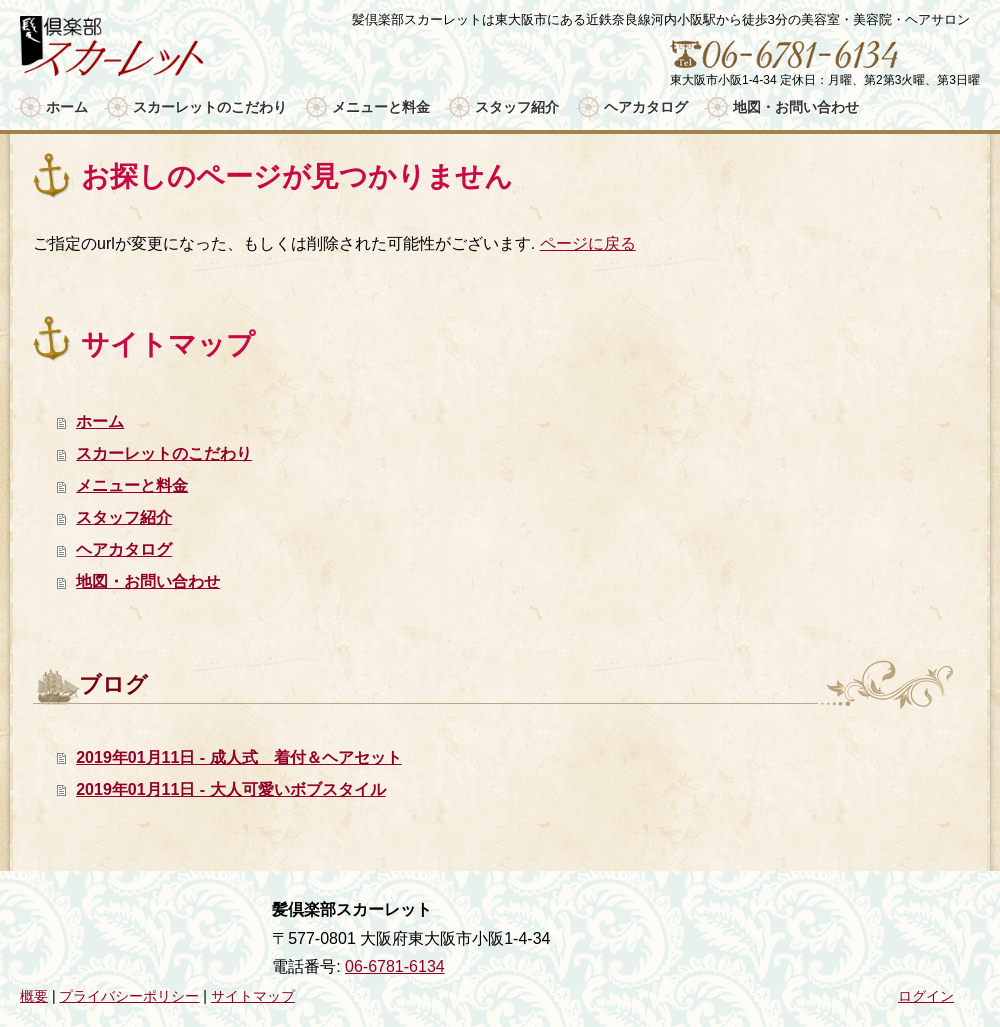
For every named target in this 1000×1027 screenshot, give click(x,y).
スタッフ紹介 (124, 517)
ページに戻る (588, 243)
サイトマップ (253, 996)
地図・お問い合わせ (148, 581)
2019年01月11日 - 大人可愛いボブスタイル (230, 789)
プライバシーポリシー (129, 996)
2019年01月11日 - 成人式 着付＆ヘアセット (238, 757)
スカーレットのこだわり (164, 453)
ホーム (100, 421)
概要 (34, 996)
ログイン (926, 996)
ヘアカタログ (124, 549)
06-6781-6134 (395, 966)
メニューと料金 (132, 485)
